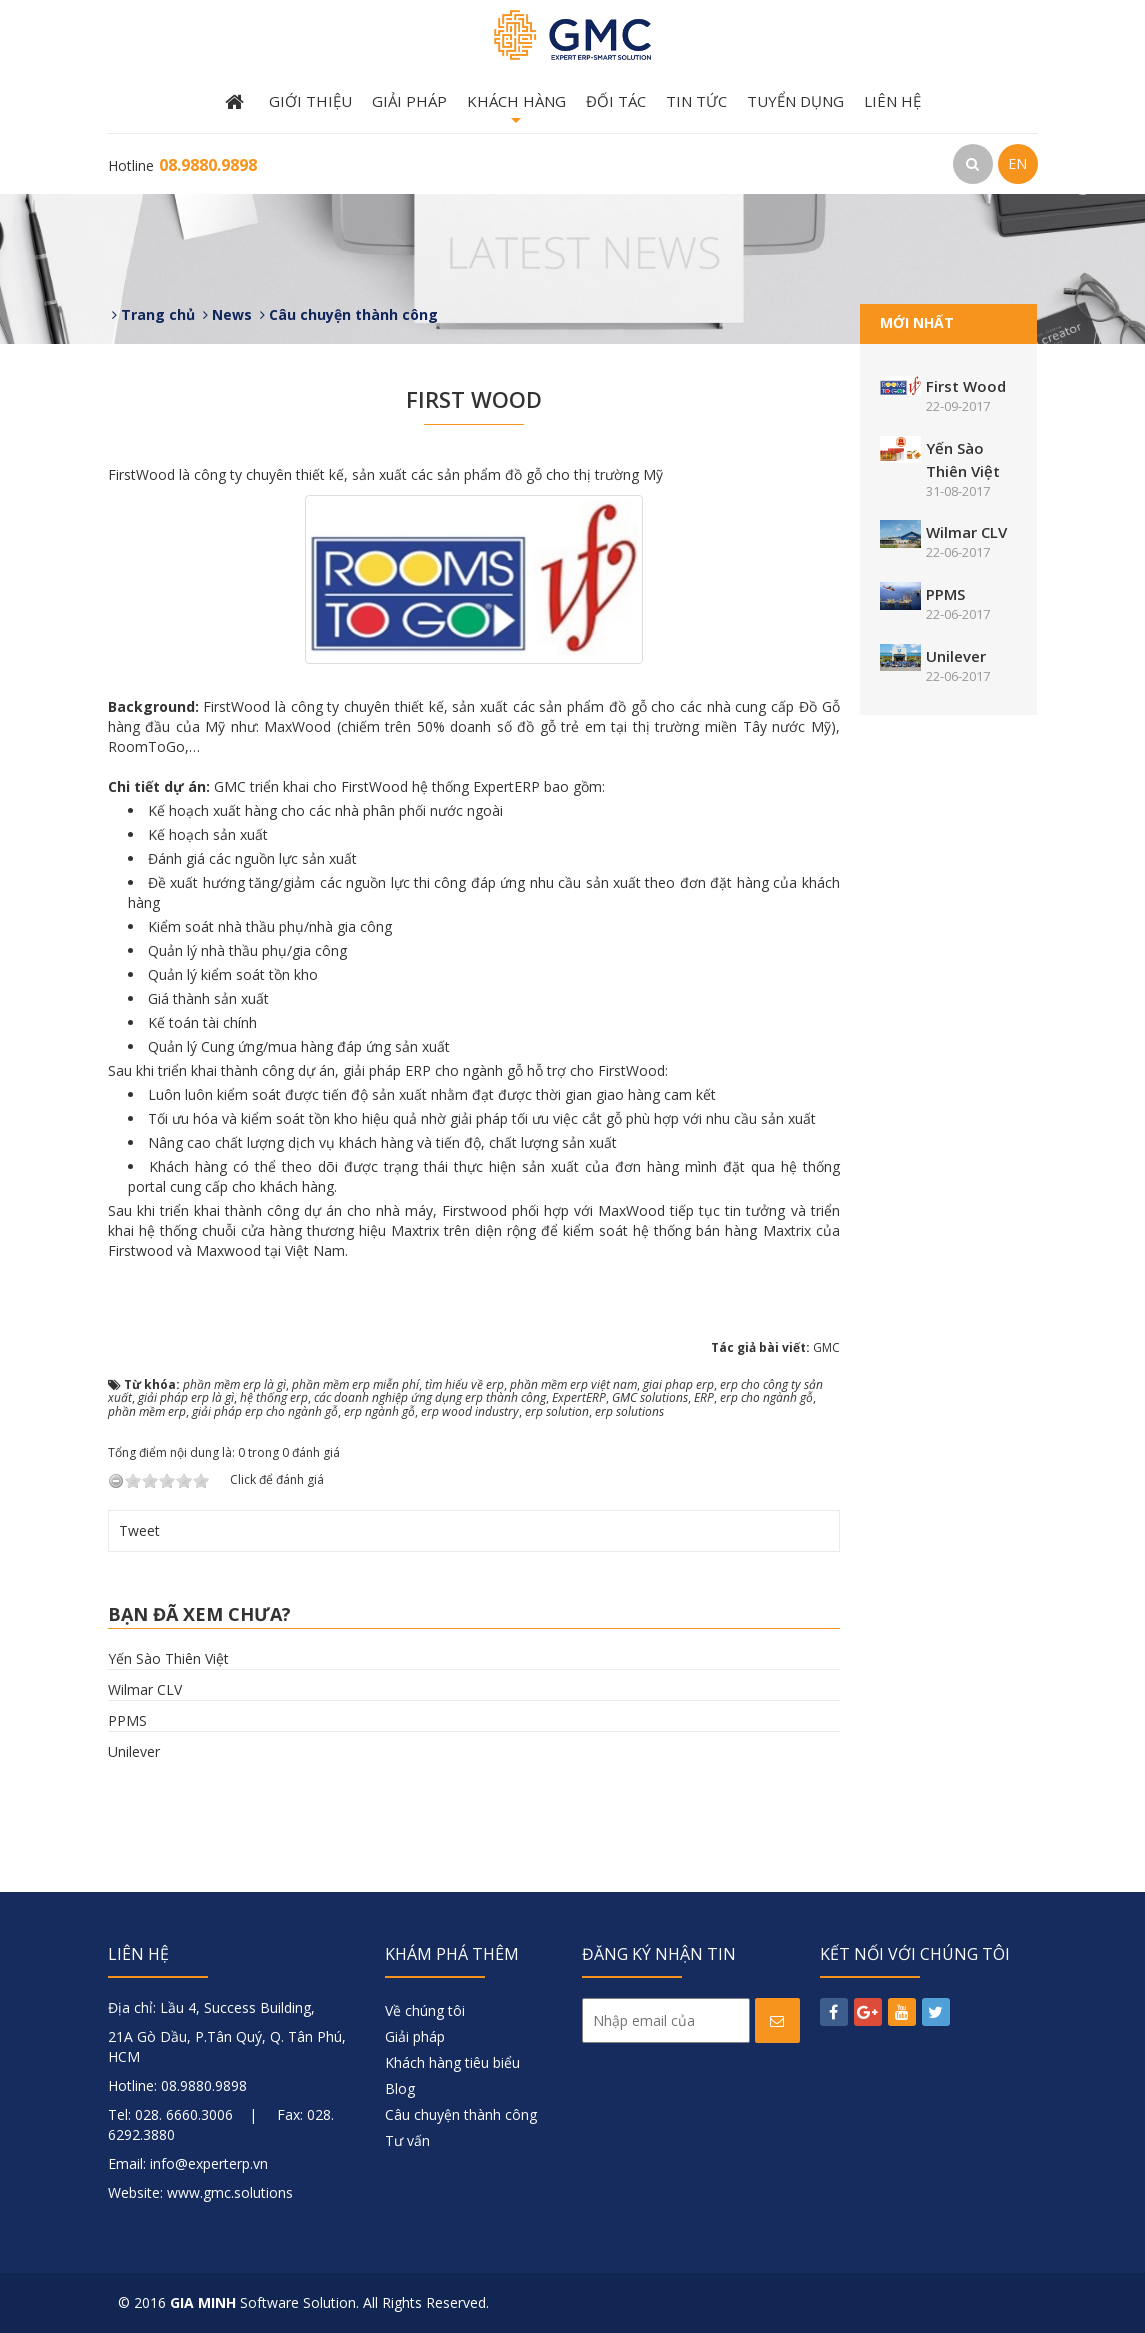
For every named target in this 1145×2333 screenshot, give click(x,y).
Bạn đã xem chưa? (199, 1614)
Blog (400, 2088)
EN (1017, 163)
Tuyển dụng (795, 101)
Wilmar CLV (145, 1689)
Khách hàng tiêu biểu (452, 2062)
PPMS (127, 1720)
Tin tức (696, 101)
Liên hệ (892, 101)
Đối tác (616, 101)
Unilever (134, 1751)
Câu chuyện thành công (461, 2114)
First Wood (966, 386)
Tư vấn (407, 2140)
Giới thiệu (310, 101)
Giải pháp (409, 101)
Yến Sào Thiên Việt (168, 1658)
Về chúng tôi (425, 2010)
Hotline (182, 165)
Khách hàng (516, 112)
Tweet (139, 1530)
